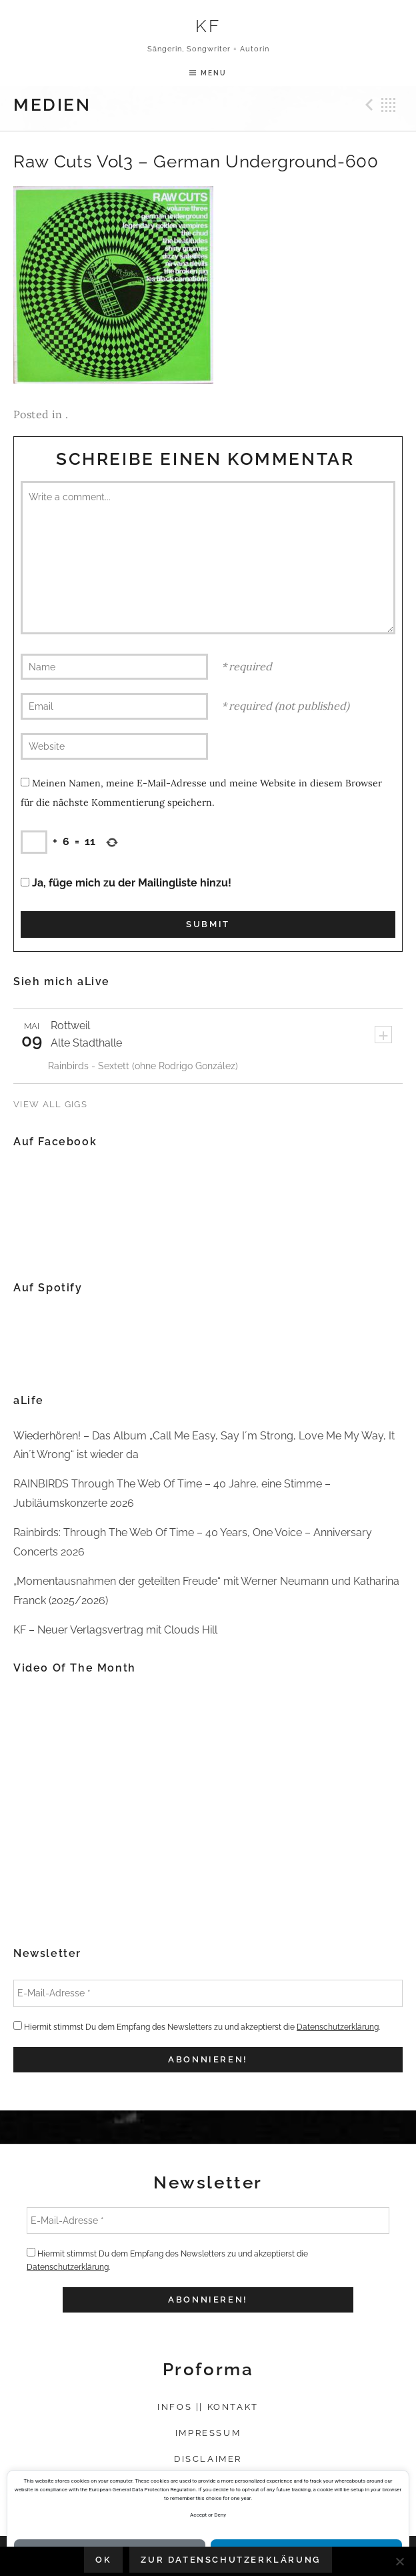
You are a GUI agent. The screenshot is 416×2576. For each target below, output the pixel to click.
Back (388, 104)
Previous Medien (367, 104)
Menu (214, 73)
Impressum (208, 2433)
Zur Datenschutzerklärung (230, 2560)
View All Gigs (50, 1104)
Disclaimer (208, 2459)
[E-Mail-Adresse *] (208, 1993)
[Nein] (399, 2561)
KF (207, 25)
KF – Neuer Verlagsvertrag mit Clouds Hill (115, 1630)
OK (103, 2560)
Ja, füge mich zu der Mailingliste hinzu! (126, 882)
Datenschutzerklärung (338, 2027)
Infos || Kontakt (208, 2407)
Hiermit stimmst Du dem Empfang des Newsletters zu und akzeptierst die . (196, 2026)
